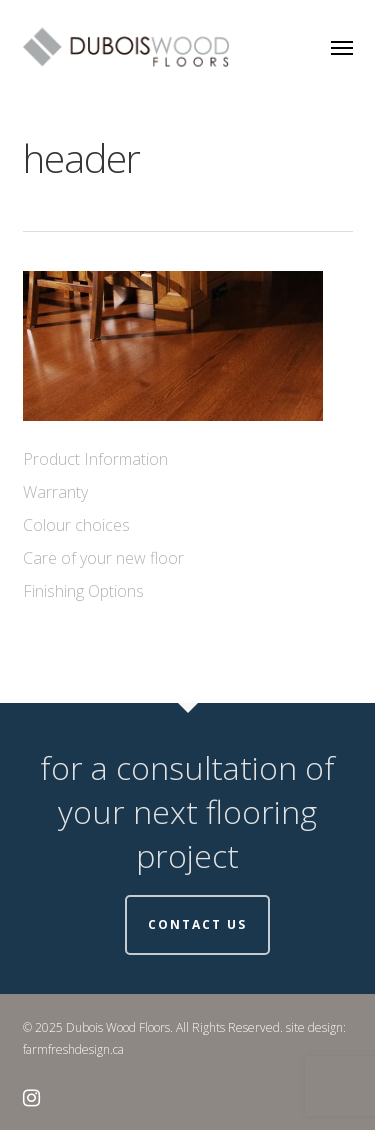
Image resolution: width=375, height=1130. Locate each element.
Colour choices (76, 525)
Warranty (55, 492)
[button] (342, 47)
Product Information (95, 459)
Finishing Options (83, 591)
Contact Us (197, 924)
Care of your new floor (103, 558)
